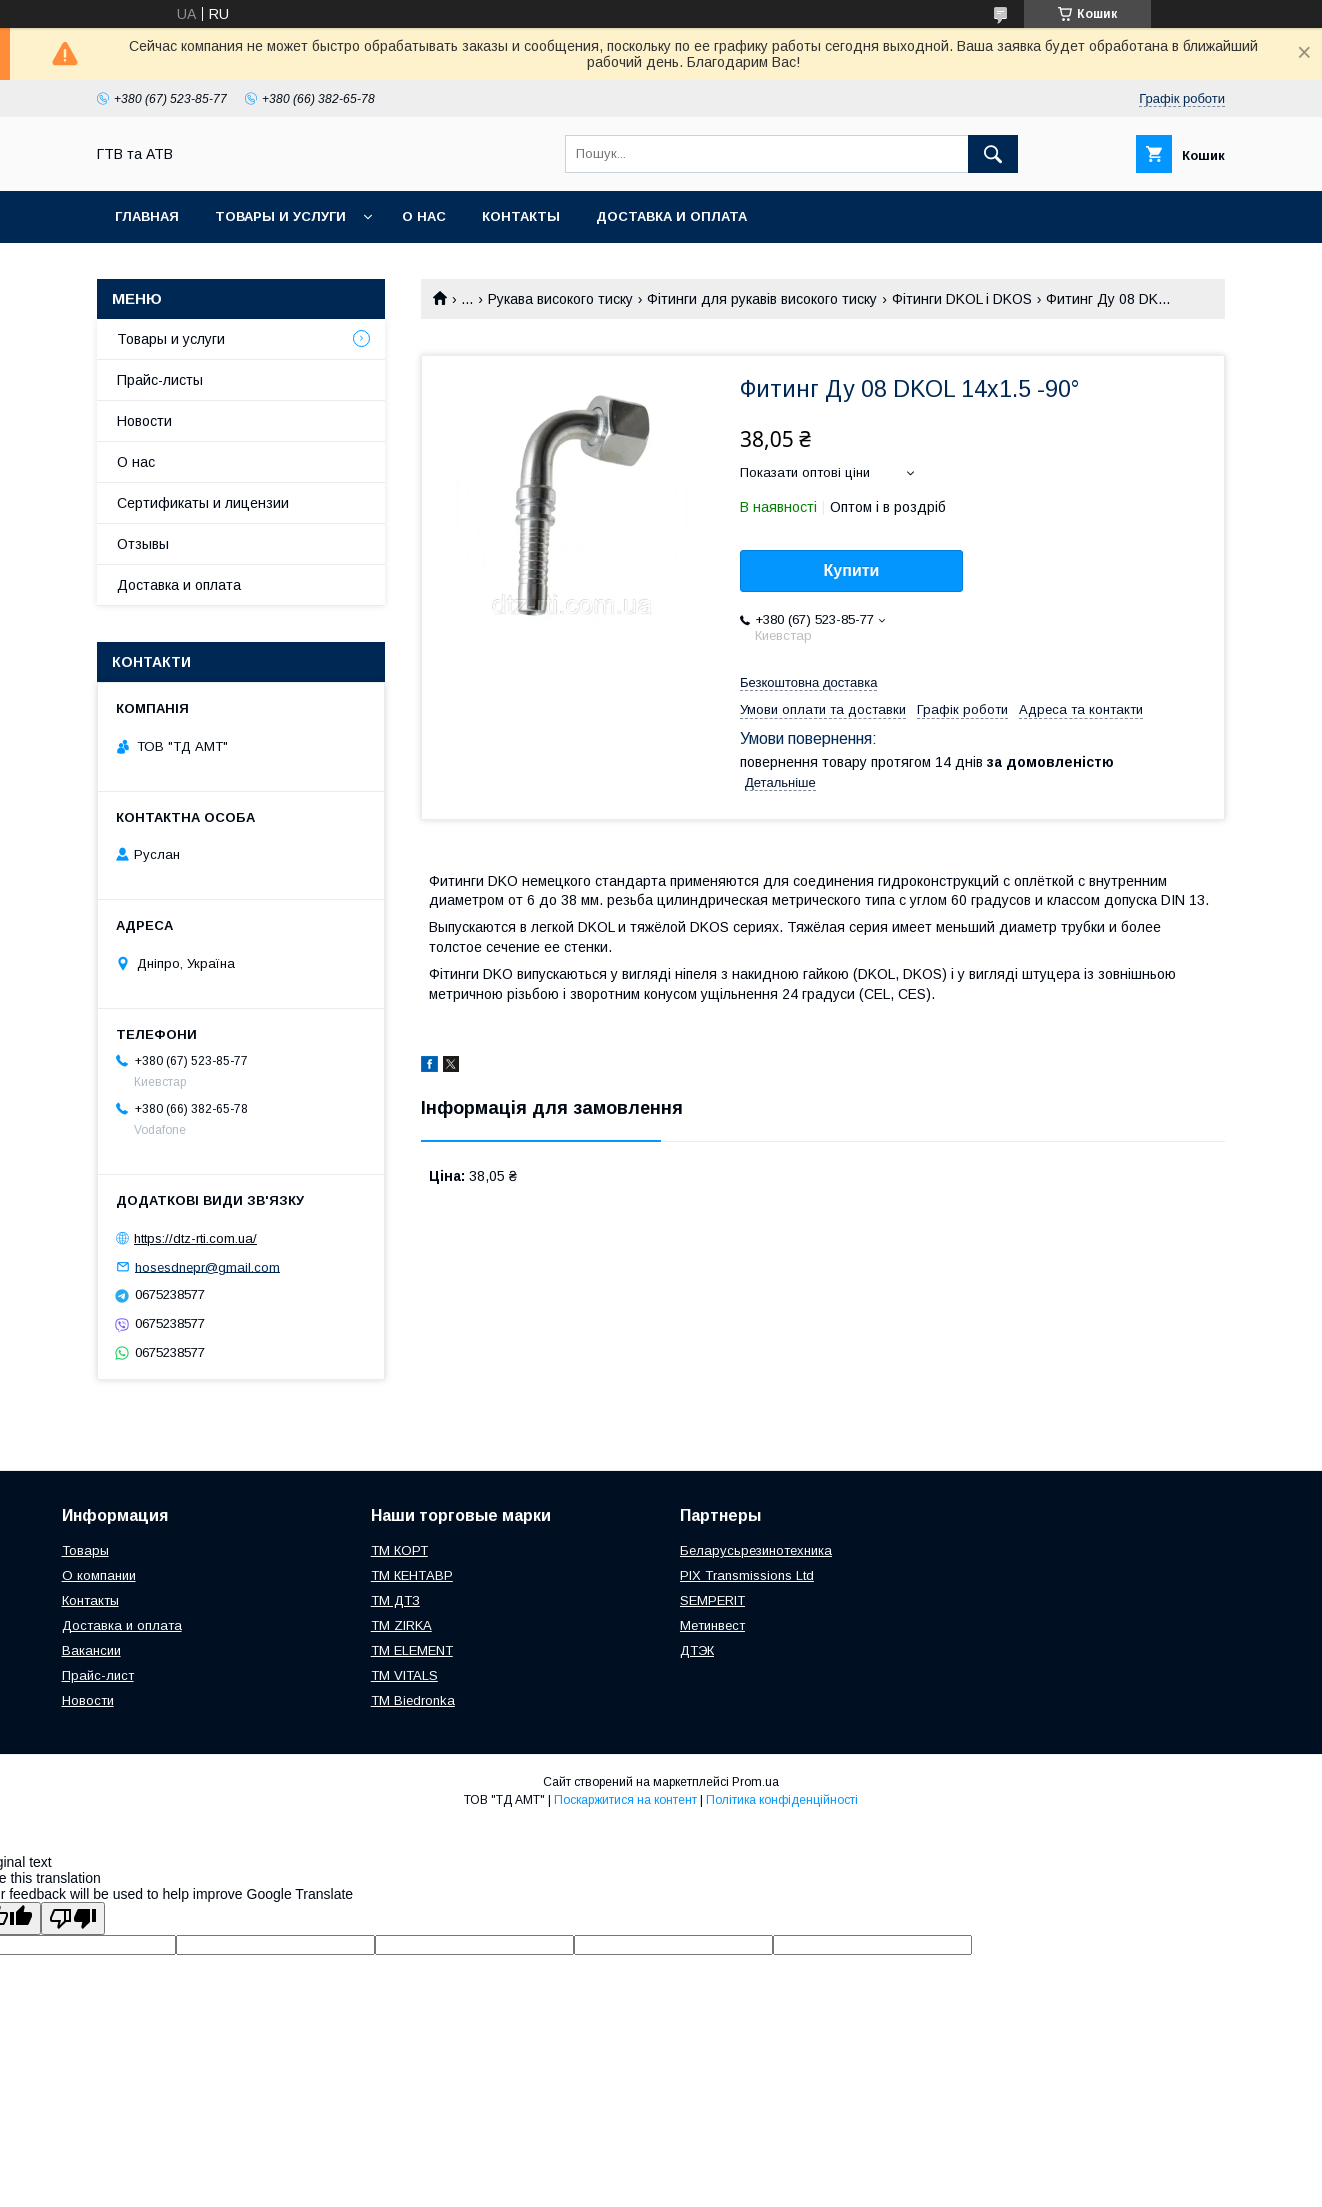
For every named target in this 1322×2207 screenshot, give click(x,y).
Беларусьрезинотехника (756, 1550)
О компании (99, 1575)
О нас (424, 216)
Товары (85, 1550)
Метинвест (712, 1625)
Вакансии (91, 1650)
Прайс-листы (160, 380)
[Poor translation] (73, 1918)
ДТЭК (697, 1650)
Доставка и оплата (671, 216)
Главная (147, 216)
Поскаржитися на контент (625, 1800)
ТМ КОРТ (399, 1550)
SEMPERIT (712, 1600)
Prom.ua (755, 1782)
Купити (852, 570)
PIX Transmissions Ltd (747, 1575)
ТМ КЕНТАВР (412, 1575)
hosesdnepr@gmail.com (207, 1266)
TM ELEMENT (412, 1650)
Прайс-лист (98, 1675)
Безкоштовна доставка (808, 682)
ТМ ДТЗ (395, 1600)
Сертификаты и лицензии (203, 503)
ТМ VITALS (404, 1675)
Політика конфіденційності (782, 1800)
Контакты (521, 216)
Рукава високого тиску (560, 299)
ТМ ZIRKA (401, 1625)
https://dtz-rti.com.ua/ (195, 1238)
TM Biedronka (413, 1700)
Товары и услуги (280, 216)
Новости (144, 421)
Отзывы (143, 544)
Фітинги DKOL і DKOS (962, 299)
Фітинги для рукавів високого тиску (762, 299)
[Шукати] (993, 154)
